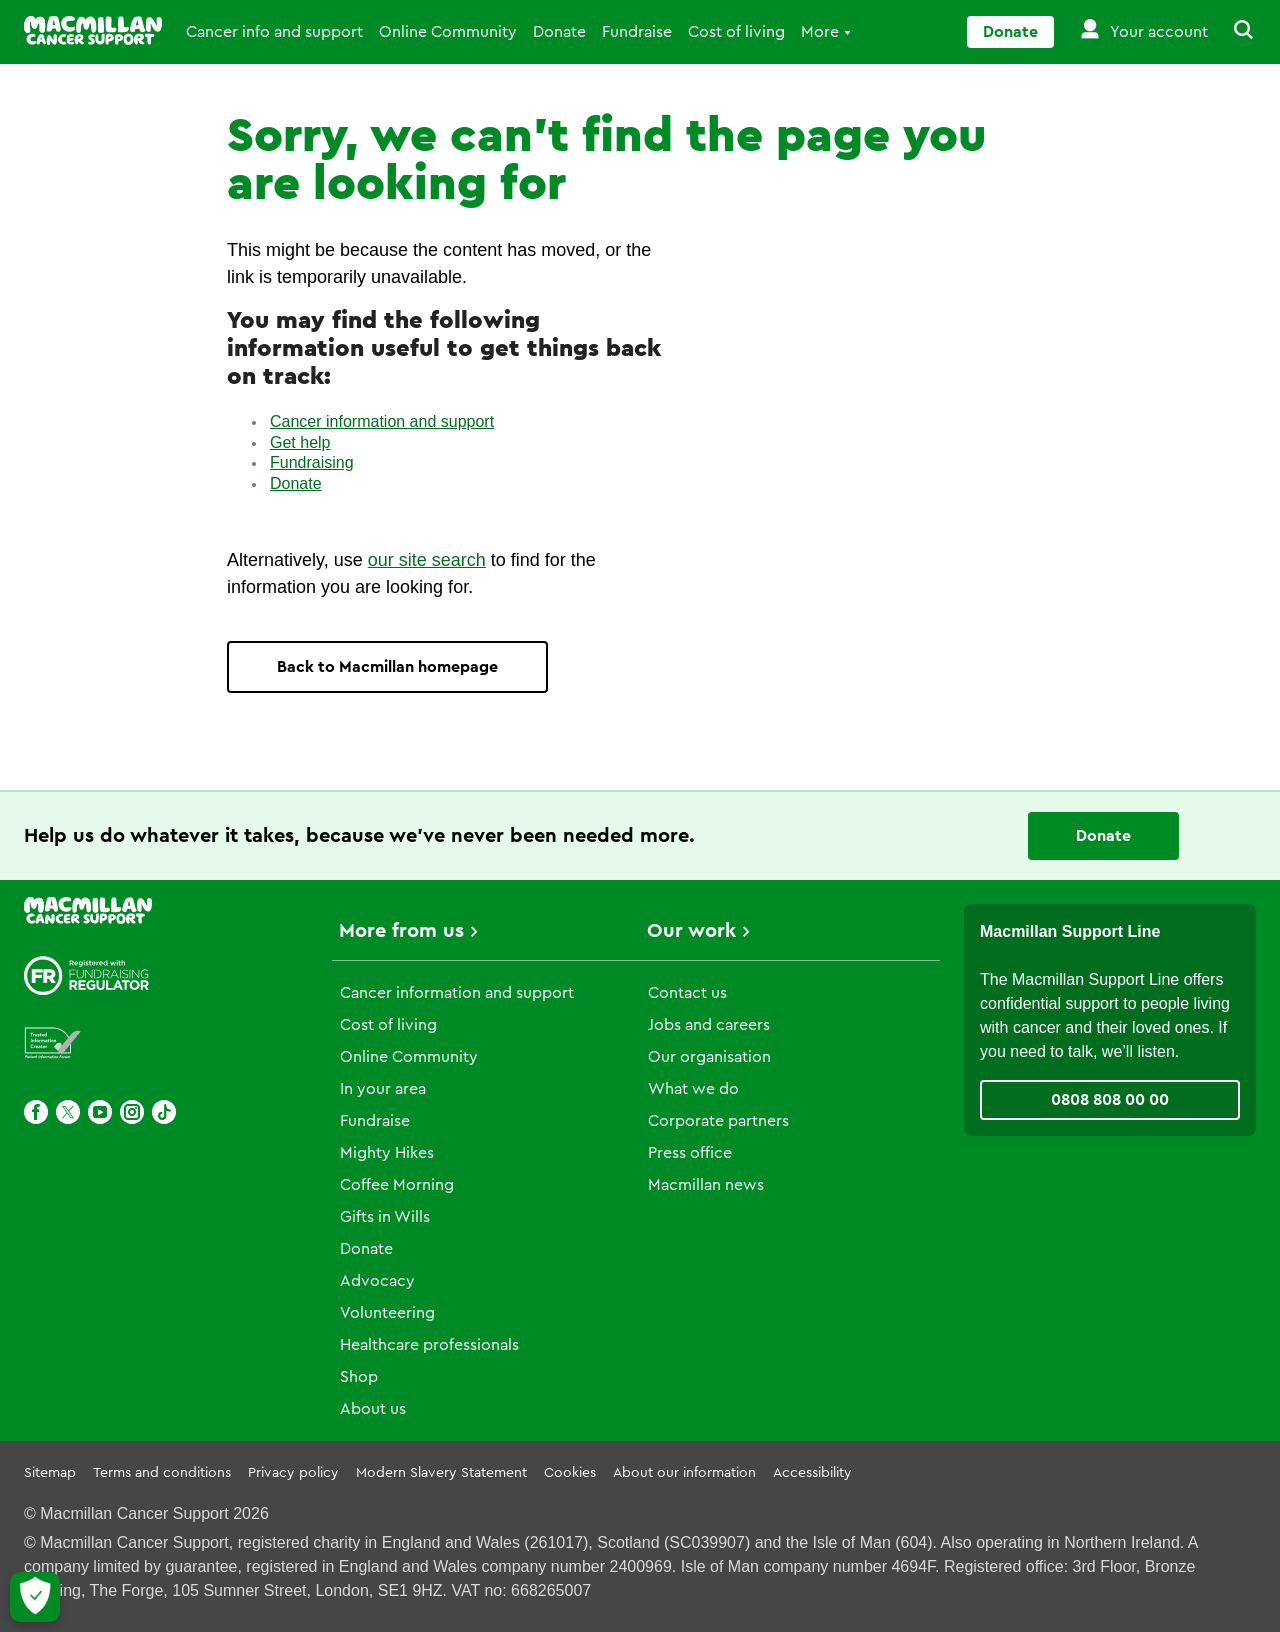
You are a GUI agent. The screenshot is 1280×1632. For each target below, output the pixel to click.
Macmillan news (706, 1185)
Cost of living (736, 32)
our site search (427, 560)
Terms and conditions (162, 1473)
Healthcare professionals (429, 1345)
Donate (559, 32)
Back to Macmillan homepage (387, 667)
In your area (383, 1089)
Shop (359, 1377)
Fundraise (637, 32)
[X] (68, 1112)
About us (373, 1409)
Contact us (687, 993)
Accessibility (812, 1473)
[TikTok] (164, 1112)
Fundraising (312, 462)
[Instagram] (132, 1112)
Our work (691, 931)
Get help (300, 442)
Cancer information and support (382, 421)
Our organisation (709, 1057)
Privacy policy (293, 1473)
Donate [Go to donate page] (1010, 32)
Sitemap (50, 1473)
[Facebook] (36, 1112)
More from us (401, 931)
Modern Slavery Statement (441, 1473)
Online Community (448, 32)
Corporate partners (718, 1121)
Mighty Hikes (387, 1153)
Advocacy (377, 1281)
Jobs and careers (709, 1025)
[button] (1232, 32)
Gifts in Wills (385, 1217)
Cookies (570, 1473)
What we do (693, 1089)
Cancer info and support (274, 32)
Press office (690, 1153)
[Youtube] (100, 1112)
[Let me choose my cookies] (35, 1597)
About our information (684, 1473)
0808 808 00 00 (1110, 1100)
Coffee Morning (397, 1185)
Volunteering (387, 1313)
